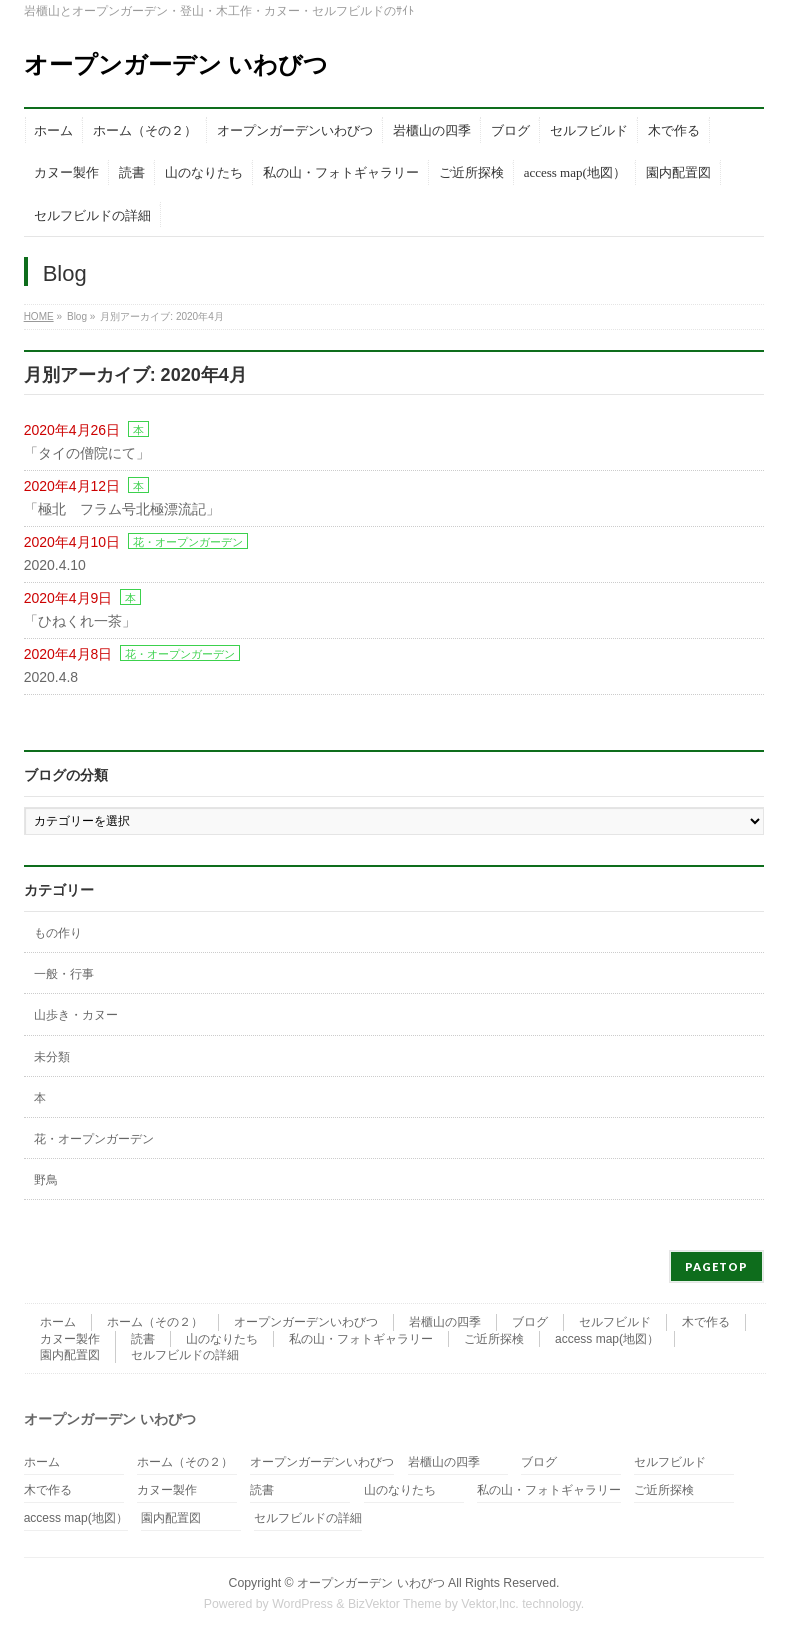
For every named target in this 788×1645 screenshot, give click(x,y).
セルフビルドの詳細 (185, 1355)
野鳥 (46, 1180)
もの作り (58, 933)
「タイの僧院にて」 (87, 453)
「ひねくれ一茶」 (80, 621)
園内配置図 (70, 1355)
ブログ (530, 1322)
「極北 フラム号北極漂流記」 (122, 509)
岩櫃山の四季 (445, 1322)
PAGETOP (716, 1266)
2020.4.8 (51, 677)
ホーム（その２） (155, 1322)
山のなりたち (222, 1339)
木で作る (706, 1322)
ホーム (58, 1322)
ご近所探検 (494, 1339)
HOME (39, 316)
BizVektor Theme (395, 1604)
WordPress (302, 1604)
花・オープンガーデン (188, 542)
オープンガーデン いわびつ (176, 64)
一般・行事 (64, 974)
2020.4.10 (55, 565)
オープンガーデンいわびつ (306, 1322)
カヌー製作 (70, 1339)
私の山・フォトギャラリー (361, 1339)
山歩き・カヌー (76, 1015)
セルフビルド (615, 1322)
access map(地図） (607, 1339)
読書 (143, 1339)
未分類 (52, 1057)
